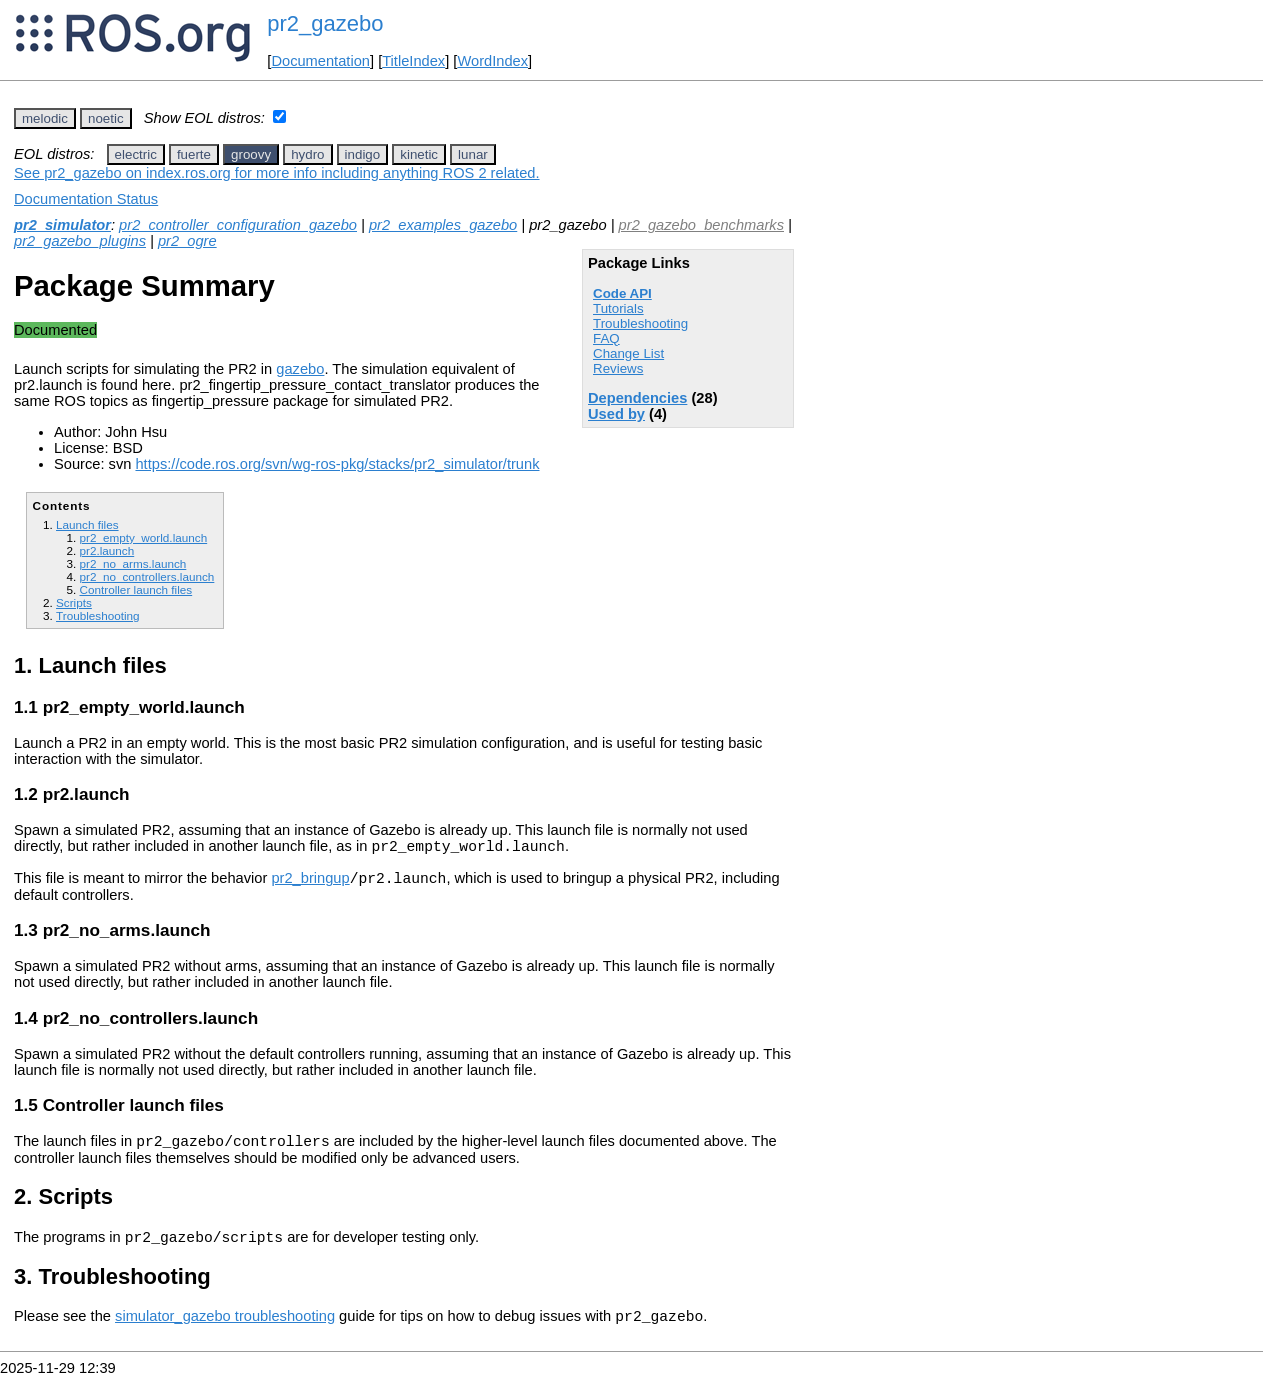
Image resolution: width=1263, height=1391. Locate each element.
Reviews (618, 368)
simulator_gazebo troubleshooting (225, 1331)
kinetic (419, 154)
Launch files (87, 524)
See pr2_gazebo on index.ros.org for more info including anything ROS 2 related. (277, 173)
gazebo (300, 369)
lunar (473, 154)
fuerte (194, 154)
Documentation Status (86, 199)
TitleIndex (413, 61)
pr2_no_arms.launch (132, 563)
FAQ (606, 338)
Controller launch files (135, 589)
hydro (307, 154)
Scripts (74, 602)
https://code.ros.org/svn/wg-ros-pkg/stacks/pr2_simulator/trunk (337, 464)
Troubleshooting (640, 323)
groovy (251, 154)
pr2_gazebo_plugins (80, 241)
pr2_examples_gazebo (443, 225)
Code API (622, 293)
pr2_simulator (62, 225)
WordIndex (492, 61)
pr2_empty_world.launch (143, 537)
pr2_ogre (187, 241)
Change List (628, 353)
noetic (106, 118)
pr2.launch (106, 550)
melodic (45, 118)
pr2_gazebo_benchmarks (701, 225)
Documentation (320, 61)
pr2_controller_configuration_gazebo (238, 225)
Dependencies (637, 398)
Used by (616, 414)
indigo (363, 154)
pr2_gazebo (325, 23)
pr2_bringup (310, 884)
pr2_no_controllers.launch (146, 576)
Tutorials (618, 308)
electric (136, 154)
